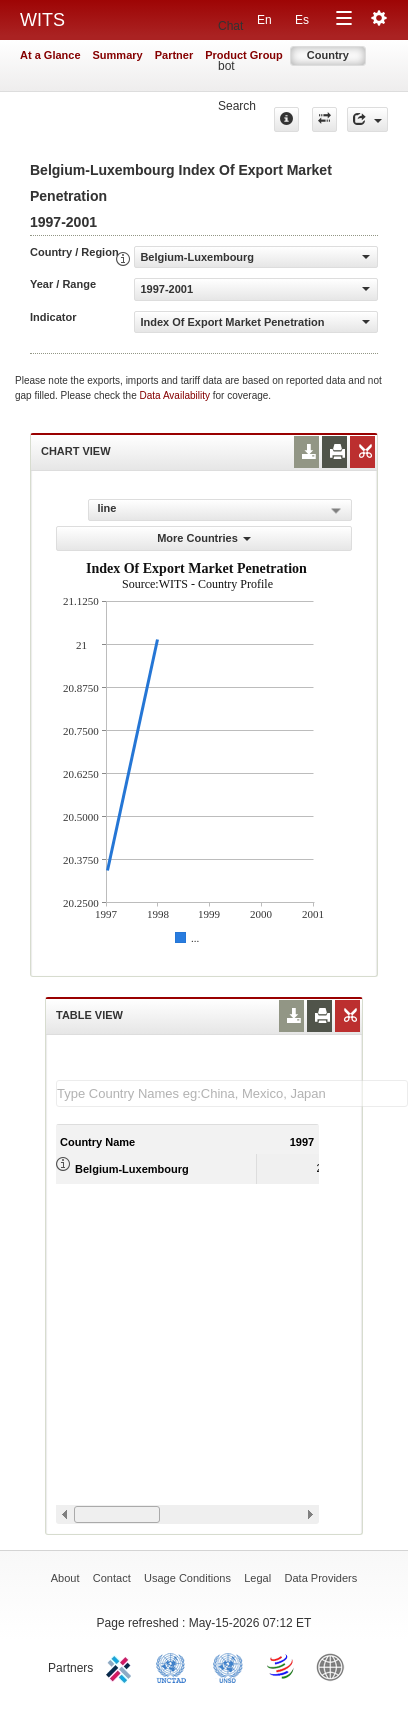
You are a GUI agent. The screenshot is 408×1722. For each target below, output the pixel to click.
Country (328, 55)
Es (302, 20)
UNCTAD (175, 1666)
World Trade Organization (282, 1666)
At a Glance (50, 55)
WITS (42, 20)
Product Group (244, 55)
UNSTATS (228, 1666)
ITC (122, 1666)
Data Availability (176, 395)
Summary (118, 55)
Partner (174, 55)
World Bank (335, 1666)
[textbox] (232, 1093)
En (264, 20)
